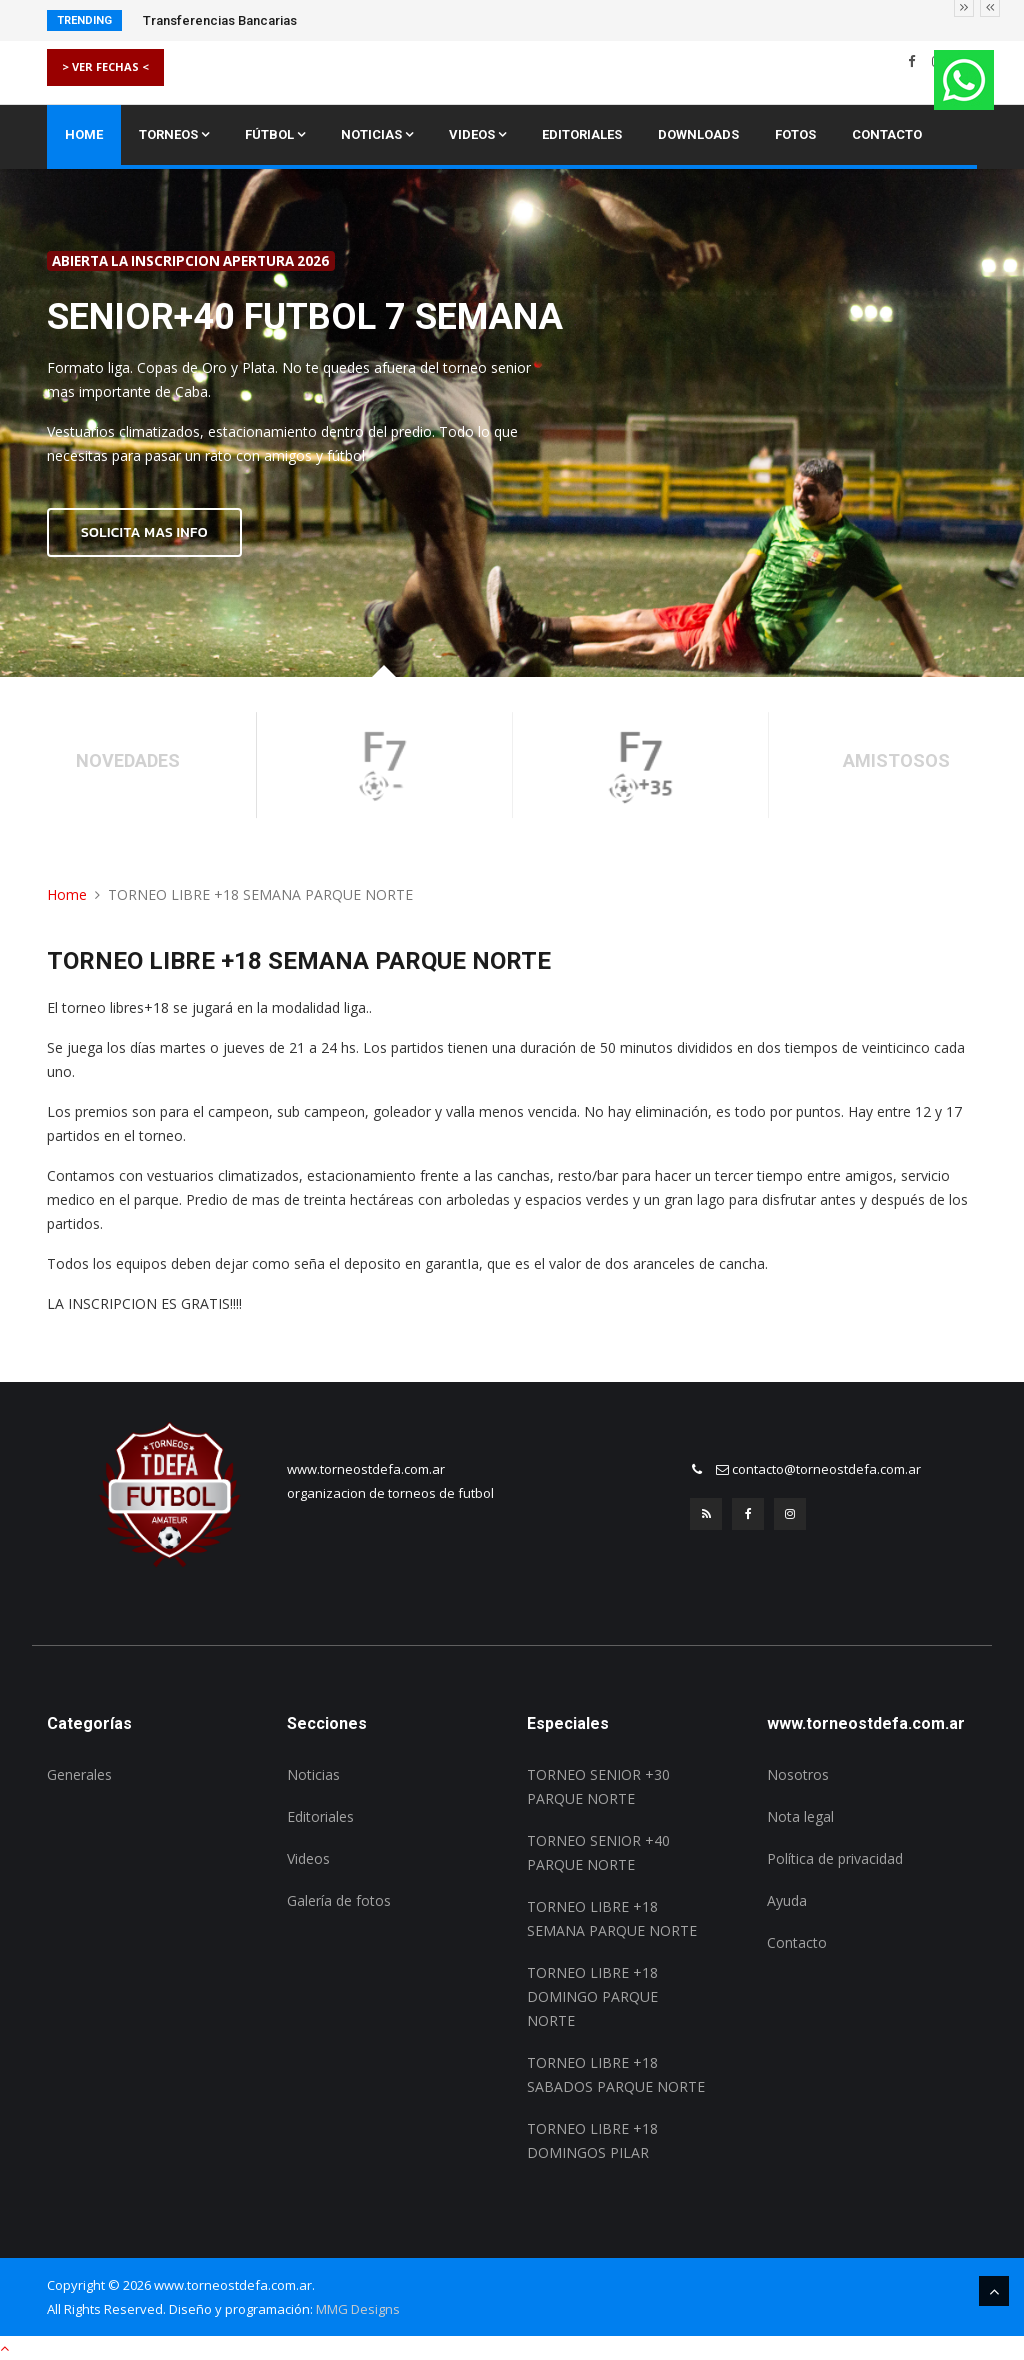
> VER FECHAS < (105, 66)
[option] (512, 423)
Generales (79, 1774)
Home (84, 134)
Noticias (313, 1774)
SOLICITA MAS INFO (144, 532)
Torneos (174, 134)
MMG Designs (358, 2309)
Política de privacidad (835, 1858)
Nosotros (798, 1774)
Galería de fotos (339, 1900)
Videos (477, 134)
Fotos (795, 134)
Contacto (887, 134)
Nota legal (800, 1816)
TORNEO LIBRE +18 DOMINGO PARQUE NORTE (592, 1996)
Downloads (698, 134)
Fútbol (275, 134)
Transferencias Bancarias (220, 20)
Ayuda (787, 1900)
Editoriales (582, 134)
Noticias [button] (377, 134)
